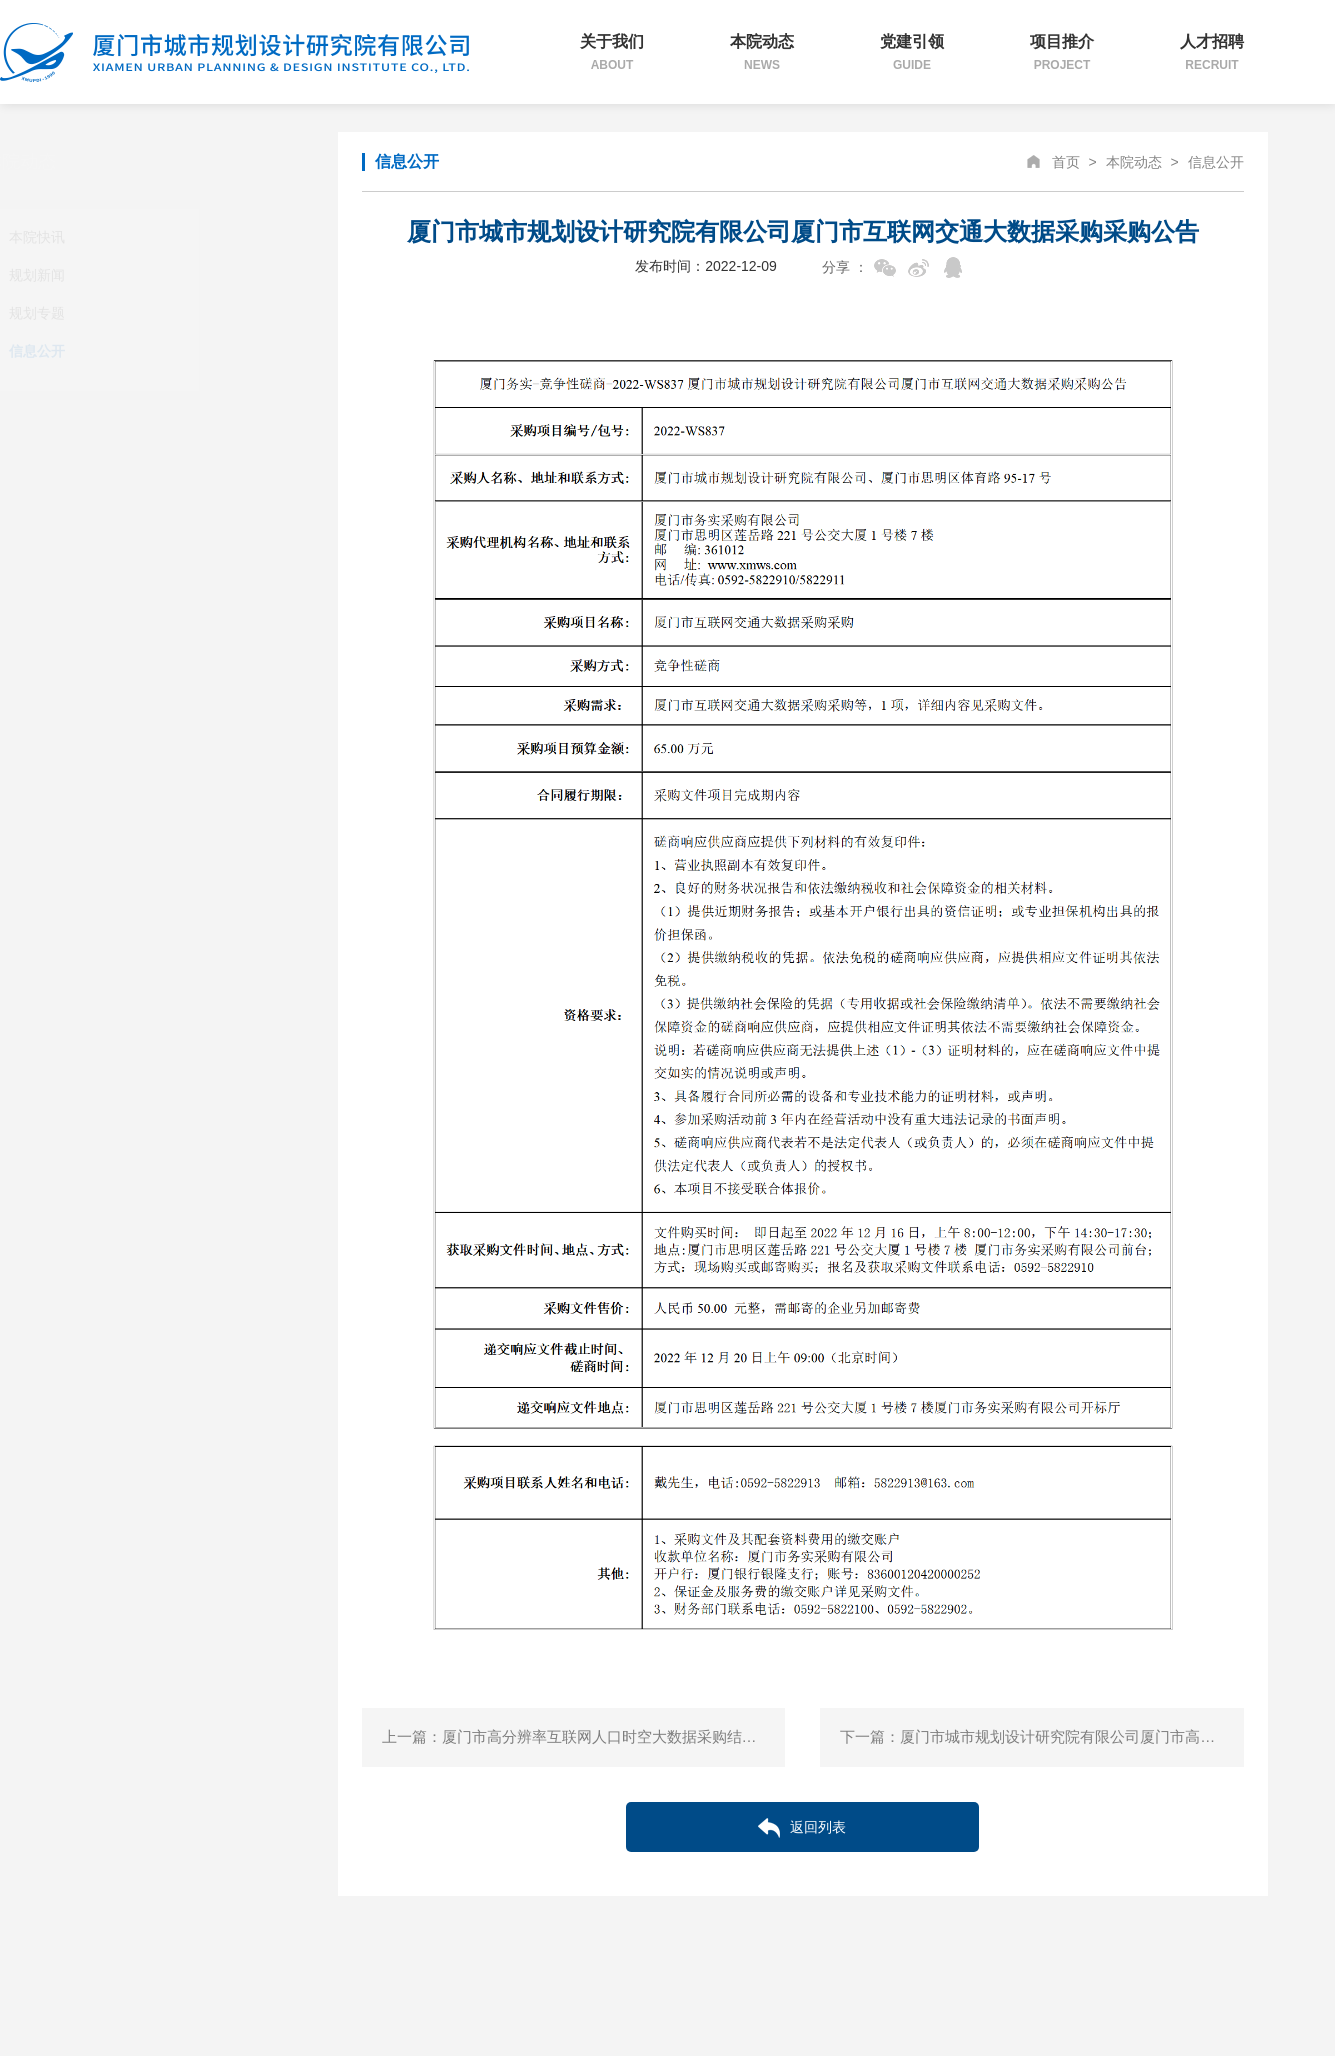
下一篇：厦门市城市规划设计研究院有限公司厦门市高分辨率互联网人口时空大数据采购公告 (1041, 1736)
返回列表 (802, 1828)
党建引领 (912, 52)
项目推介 (1062, 52)
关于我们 (612, 52)
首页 (1066, 162)
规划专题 (146, 313)
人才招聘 (1212, 52)
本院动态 (762, 52)
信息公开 (146, 351)
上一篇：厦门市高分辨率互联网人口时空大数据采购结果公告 (583, 1736)
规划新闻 (146, 275)
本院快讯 (146, 237)
